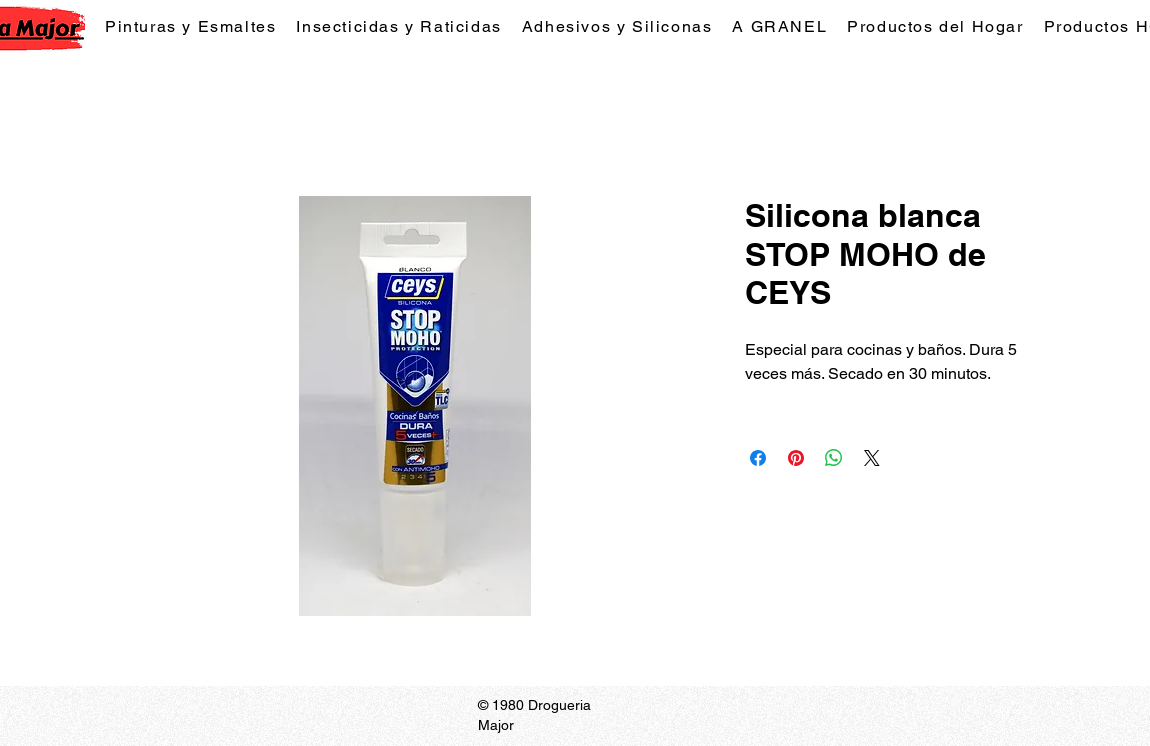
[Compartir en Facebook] (758, 458)
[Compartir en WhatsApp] (834, 458)
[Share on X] (872, 458)
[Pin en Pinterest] (796, 458)
